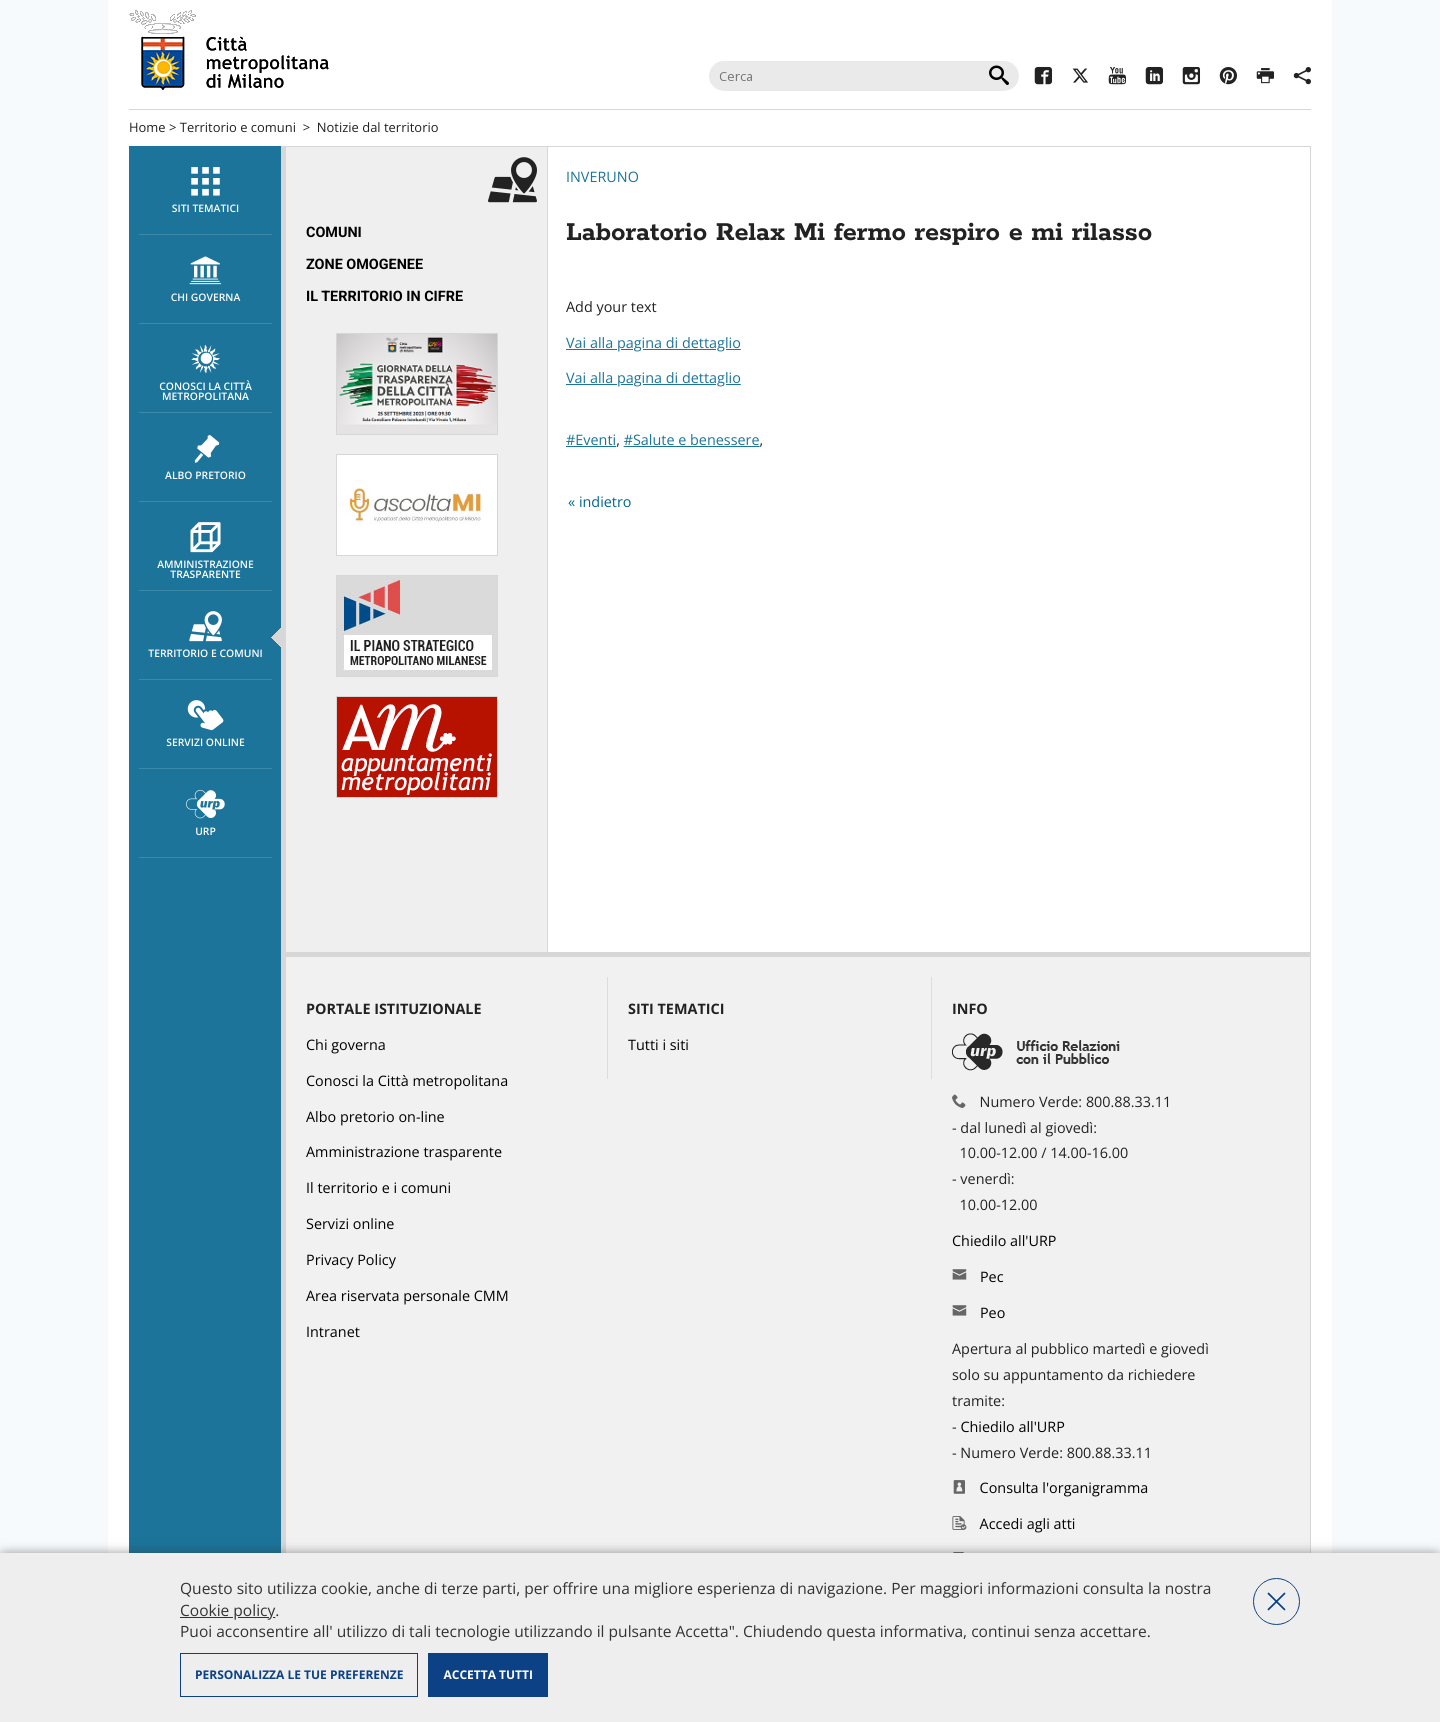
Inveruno (602, 177)
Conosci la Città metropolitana (205, 374)
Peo (992, 1313)
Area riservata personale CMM (407, 1296)
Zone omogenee (364, 264)
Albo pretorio (205, 458)
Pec (992, 1277)
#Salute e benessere (692, 440)
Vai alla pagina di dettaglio (653, 343)
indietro (605, 502)
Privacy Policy (351, 1260)
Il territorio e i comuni (378, 1188)
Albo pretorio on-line (375, 1117)
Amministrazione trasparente (205, 552)
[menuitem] (205, 190)
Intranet (333, 1332)
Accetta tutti (487, 1674)
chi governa (205, 280)
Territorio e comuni (238, 127)
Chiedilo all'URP (1006, 1241)
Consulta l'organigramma (1064, 1488)
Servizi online (205, 725)
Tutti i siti (658, 1045)
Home (147, 127)
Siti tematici (205, 191)
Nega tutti (1276, 1601)
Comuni (334, 232)
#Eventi (591, 440)
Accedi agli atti (1028, 1524)
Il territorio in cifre (384, 296)
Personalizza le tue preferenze (299, 1674)
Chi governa (346, 1045)
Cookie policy (227, 1610)
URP (205, 814)
